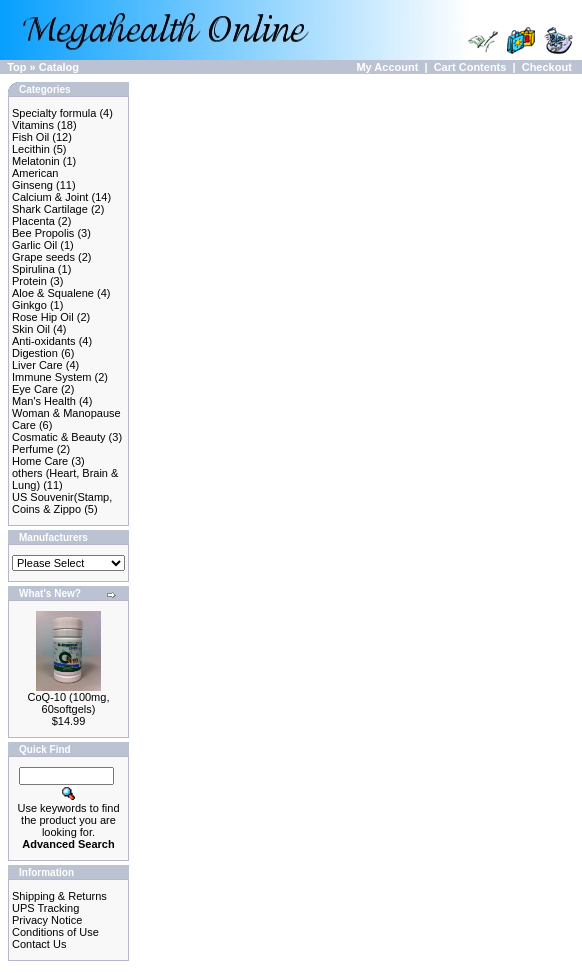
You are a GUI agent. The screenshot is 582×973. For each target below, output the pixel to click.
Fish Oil (30, 137)
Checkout (547, 67)
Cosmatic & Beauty (59, 437)
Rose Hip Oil (43, 317)
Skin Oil (31, 329)
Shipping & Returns (59, 896)
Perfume (33, 449)
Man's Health (44, 401)
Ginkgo (29, 305)
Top (16, 67)
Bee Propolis (43, 233)
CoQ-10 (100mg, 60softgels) (69, 703)
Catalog (59, 67)
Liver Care (37, 365)
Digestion (35, 353)
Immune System (51, 377)
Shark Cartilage (50, 209)
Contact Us (39, 944)
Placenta (33, 221)
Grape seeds (43, 257)
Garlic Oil (34, 245)
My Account (387, 67)
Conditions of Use (55, 932)
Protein (29, 281)
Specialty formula (54, 113)
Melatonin (36, 161)
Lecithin (31, 149)
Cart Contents (470, 67)
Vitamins (33, 125)
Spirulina (33, 269)
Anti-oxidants (44, 341)
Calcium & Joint (50, 197)
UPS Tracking (45, 908)
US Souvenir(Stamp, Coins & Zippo (62, 503)
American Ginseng (35, 179)
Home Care (40, 461)
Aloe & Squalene (53, 293)
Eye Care (35, 389)
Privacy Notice (47, 920)
